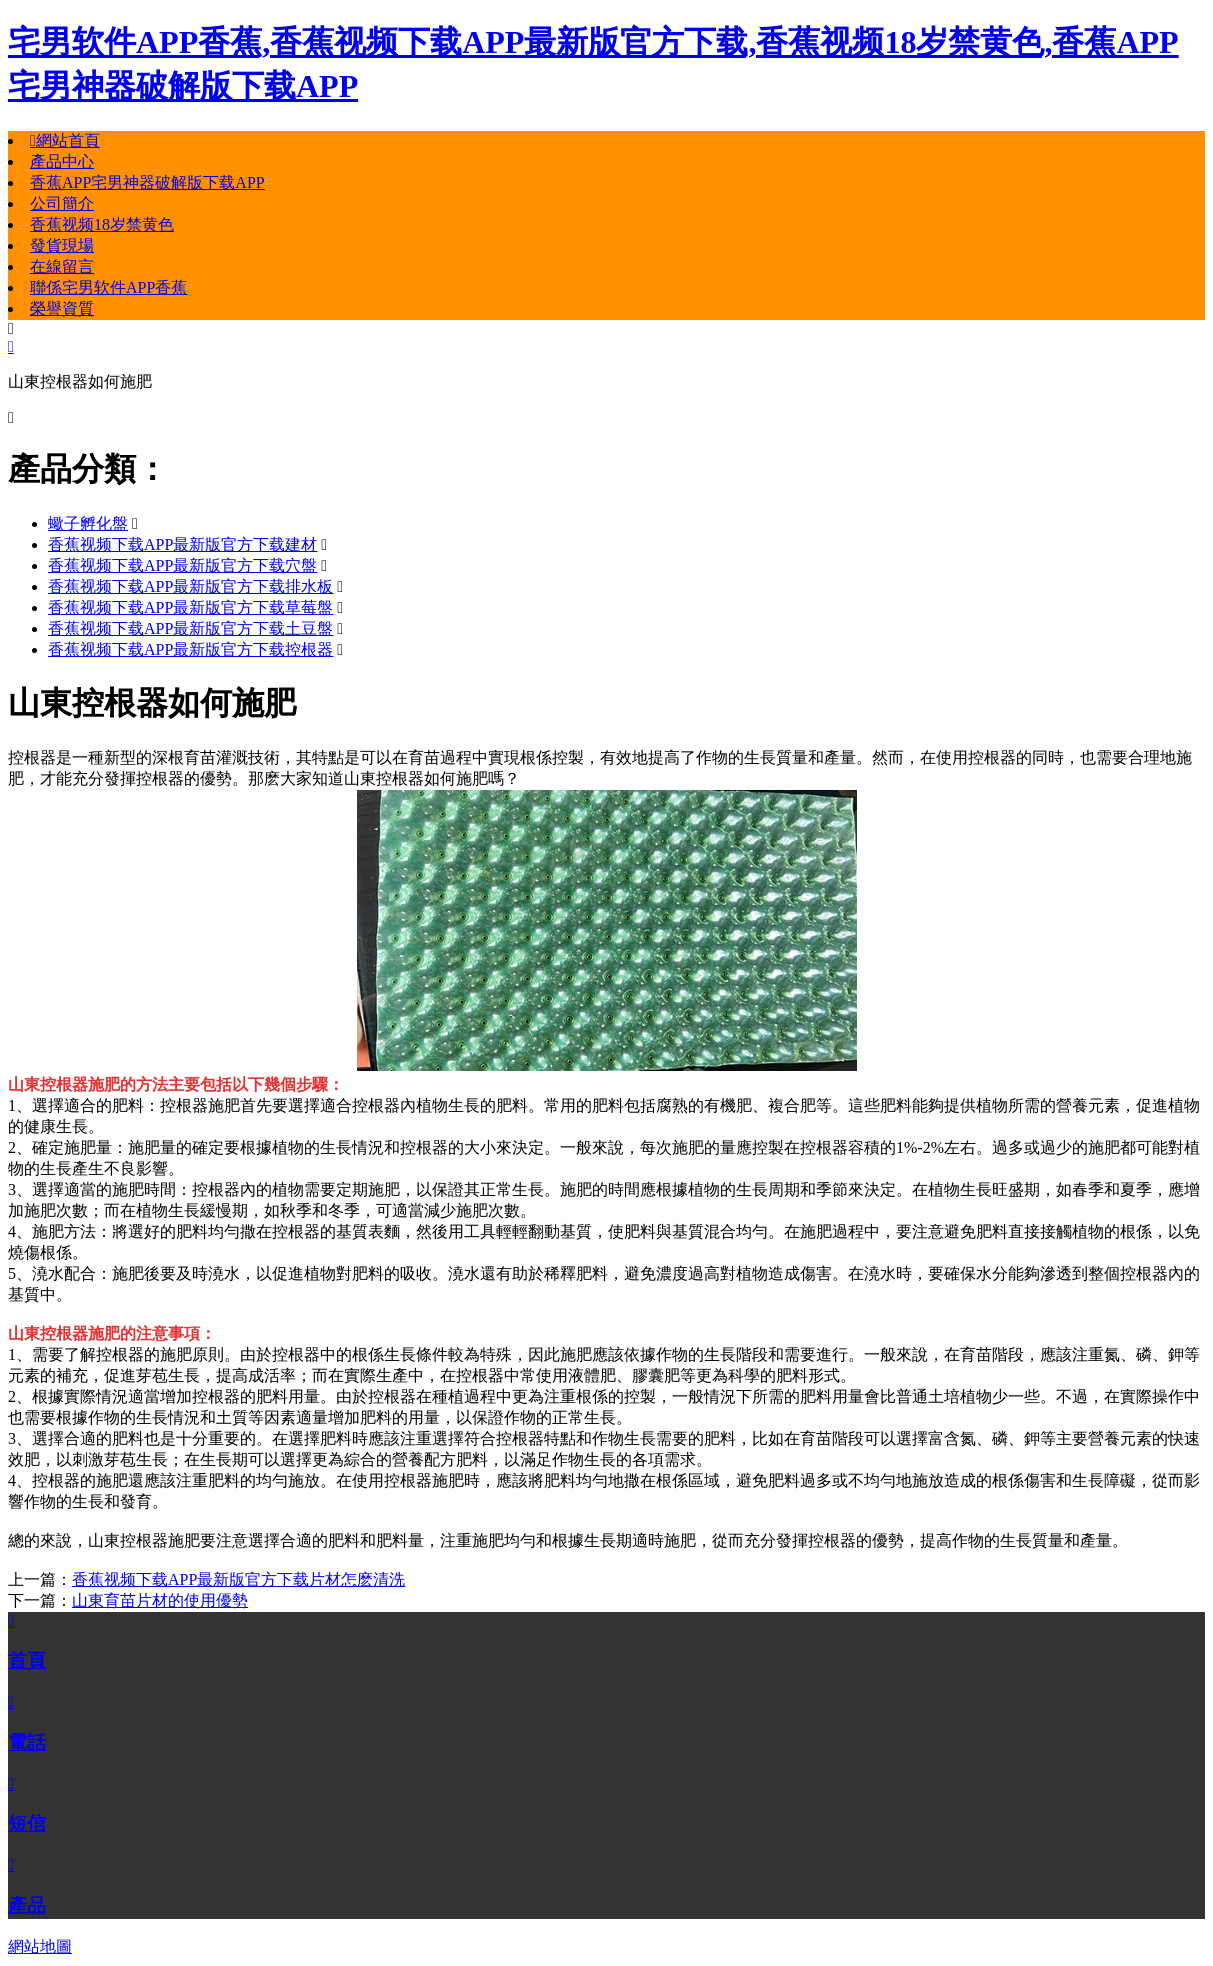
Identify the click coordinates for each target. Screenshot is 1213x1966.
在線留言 (62, 266)
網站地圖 (40, 1946)
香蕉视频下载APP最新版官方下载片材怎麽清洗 (238, 1579)
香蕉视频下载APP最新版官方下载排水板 (190, 586)
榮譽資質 (62, 308)
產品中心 (62, 161)
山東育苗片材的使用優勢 (160, 1600)
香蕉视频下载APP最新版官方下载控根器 (190, 649)
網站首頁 (65, 140)
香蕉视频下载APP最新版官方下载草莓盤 (190, 607)
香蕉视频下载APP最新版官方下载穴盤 (182, 565)
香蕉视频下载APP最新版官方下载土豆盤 (190, 628)
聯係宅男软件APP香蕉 (108, 287)
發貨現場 (62, 245)
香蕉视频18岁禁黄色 (102, 224)
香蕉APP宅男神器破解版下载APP (147, 182)
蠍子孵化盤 (88, 523)
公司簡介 (62, 203)
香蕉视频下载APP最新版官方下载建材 (182, 544)
